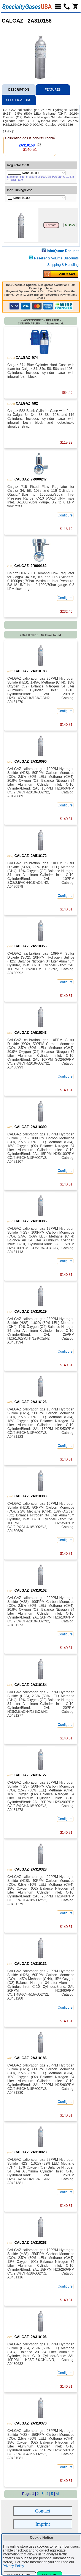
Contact (42, 2511)
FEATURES (53, 89)
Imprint (42, 2524)
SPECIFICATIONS (18, 100)
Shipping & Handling (63, 265)
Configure (65, 515)
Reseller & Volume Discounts (56, 258)
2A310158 (27, 145)
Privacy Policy (13, 2566)
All (58, 2494)
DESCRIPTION (18, 89)
